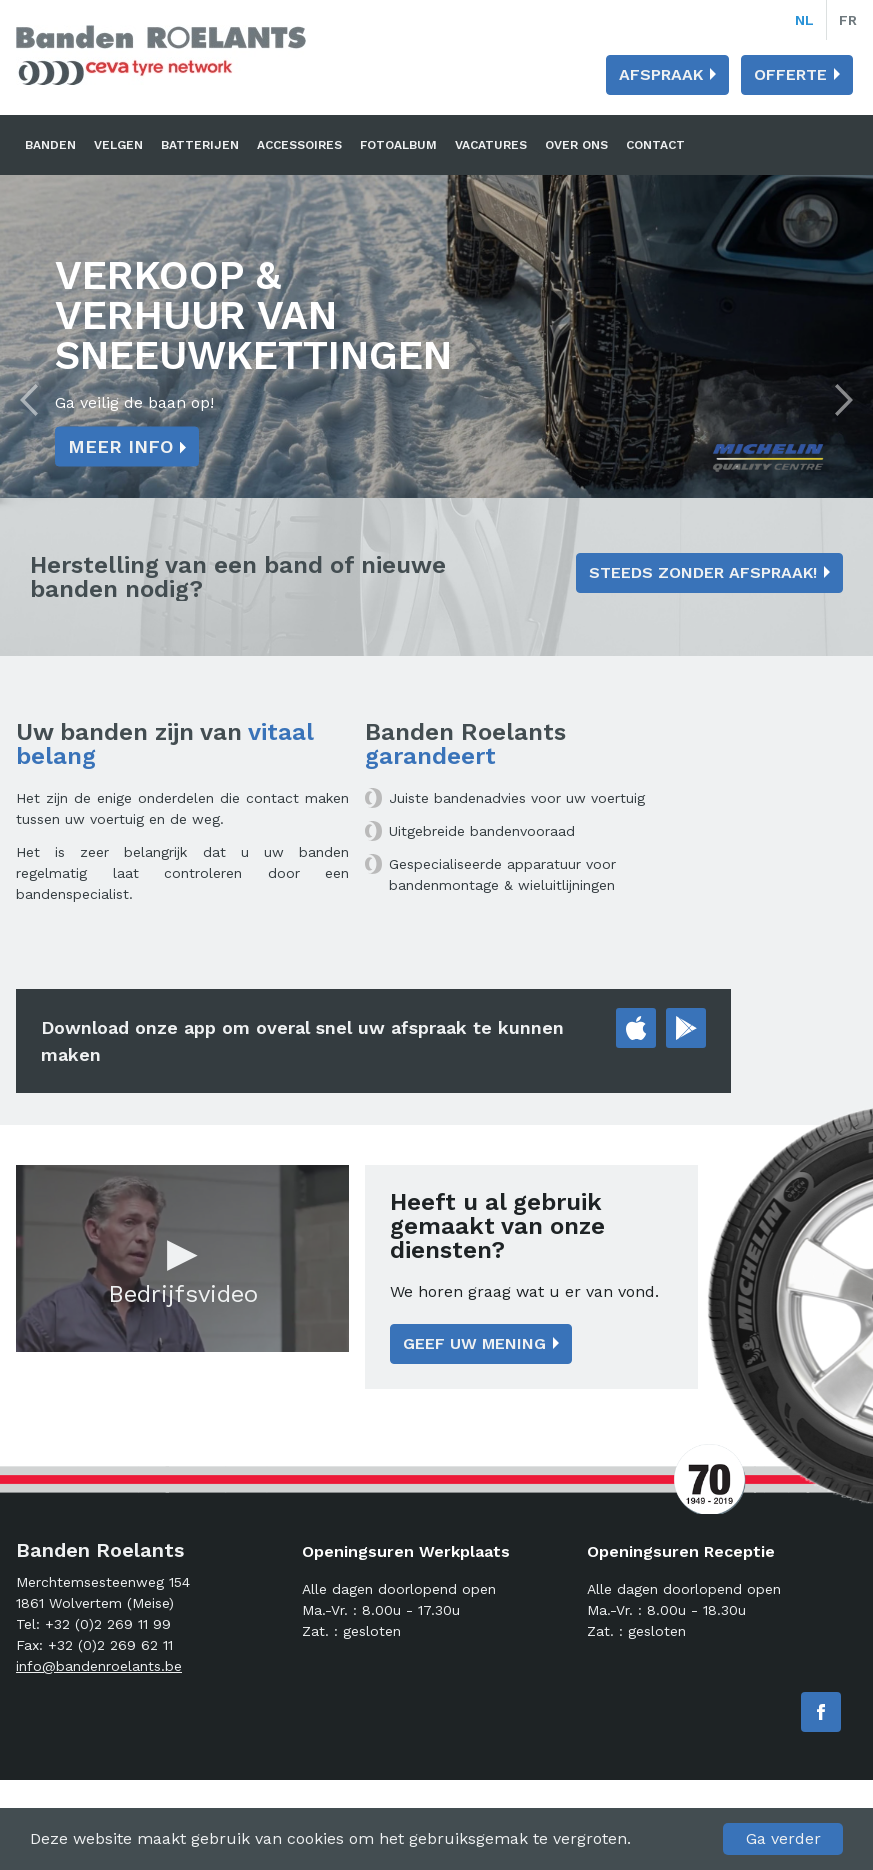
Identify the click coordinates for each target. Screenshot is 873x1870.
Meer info (120, 446)
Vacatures (491, 145)
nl (804, 20)
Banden (50, 145)
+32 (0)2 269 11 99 (108, 1624)
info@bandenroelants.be (99, 1666)
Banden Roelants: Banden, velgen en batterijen (161, 55)
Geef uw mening (474, 1343)
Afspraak (661, 74)
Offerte (790, 74)
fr (848, 20)
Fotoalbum (398, 145)
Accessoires (299, 145)
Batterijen (200, 145)
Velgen (118, 145)
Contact (655, 145)
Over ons (576, 145)
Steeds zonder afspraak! (703, 572)
